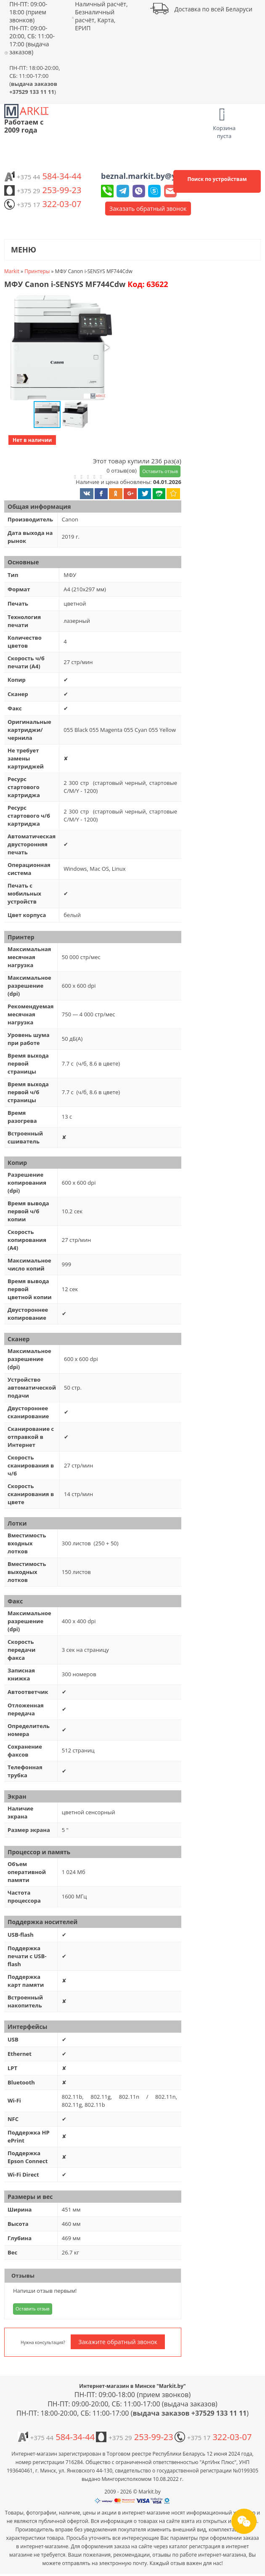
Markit (11, 271)
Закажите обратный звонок (117, 2342)
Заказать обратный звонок (148, 209)
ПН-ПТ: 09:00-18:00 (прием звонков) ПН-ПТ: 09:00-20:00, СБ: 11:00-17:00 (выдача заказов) (32, 28)
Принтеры (37, 271)
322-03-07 (42, 204)
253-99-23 (42, 190)
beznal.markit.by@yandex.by (155, 176)
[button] (60, 348)
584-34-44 (42, 176)
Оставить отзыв (160, 471)
